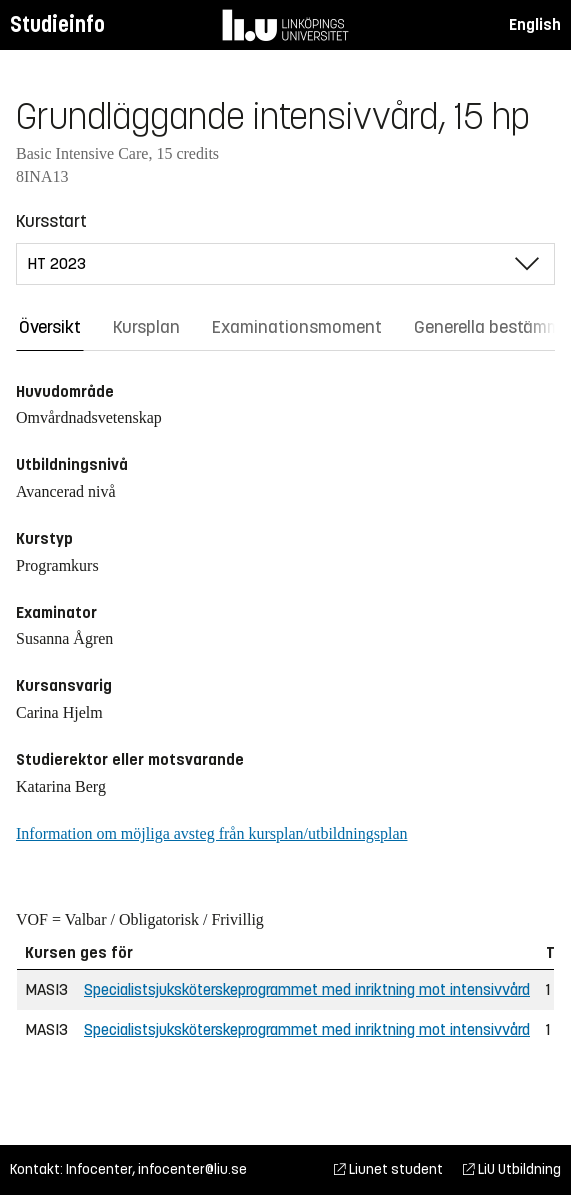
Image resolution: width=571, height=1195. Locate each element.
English (535, 24)
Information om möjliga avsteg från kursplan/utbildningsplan (211, 833)
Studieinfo (57, 24)
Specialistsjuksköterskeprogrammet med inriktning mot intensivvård (307, 989)
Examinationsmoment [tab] (297, 327)
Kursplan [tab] (146, 327)
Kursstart (51, 221)
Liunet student (388, 1169)
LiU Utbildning (512, 1169)
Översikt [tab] (50, 327)
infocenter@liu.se (192, 1169)
